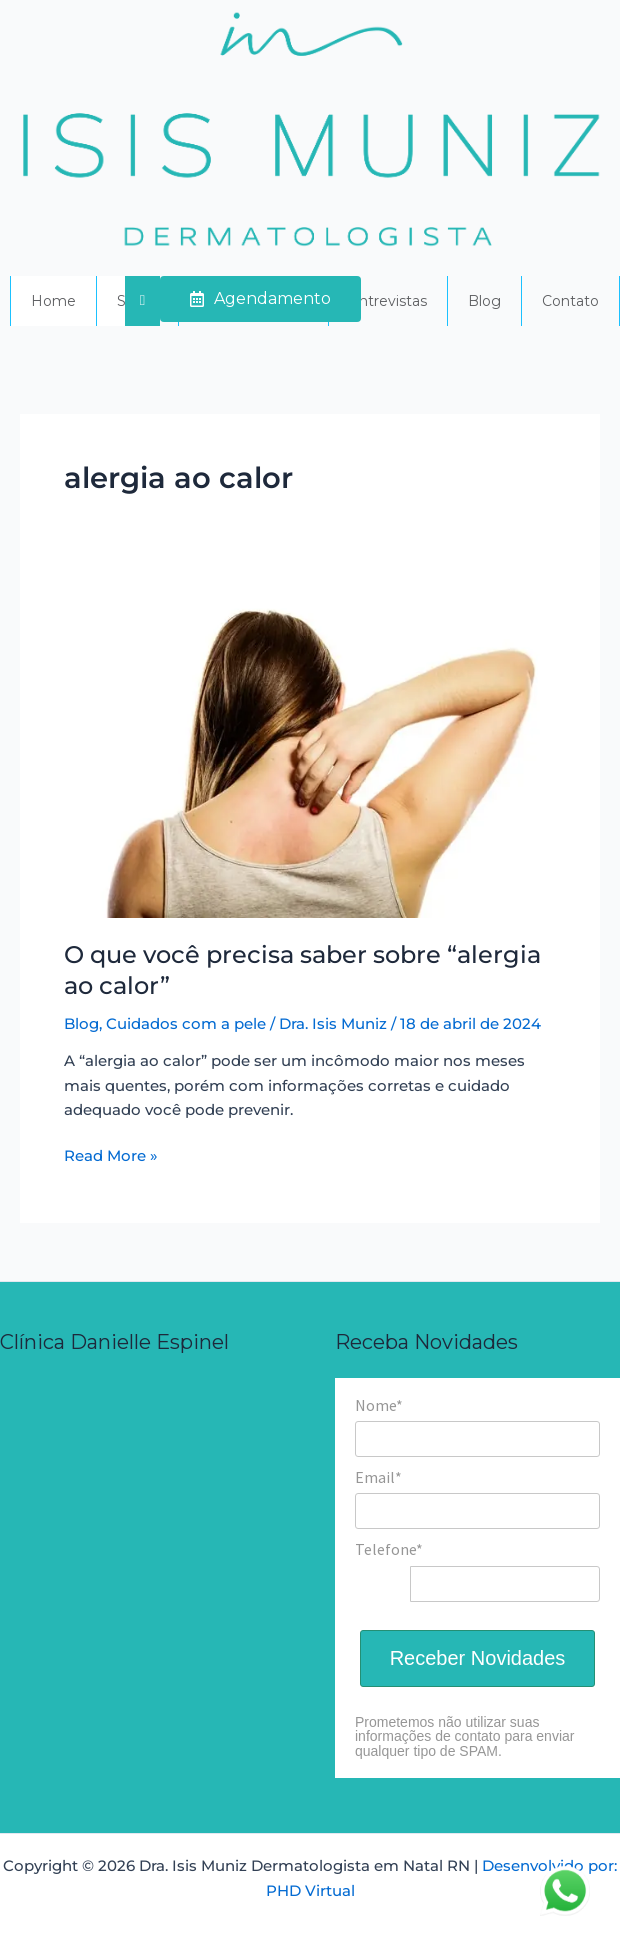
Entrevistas (388, 301)
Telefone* (389, 1549)
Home (53, 301)
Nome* (379, 1405)
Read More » (111, 1154)
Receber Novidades (478, 1658)
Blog (484, 301)
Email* (378, 1477)
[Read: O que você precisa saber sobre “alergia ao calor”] (310, 753)
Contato (570, 301)
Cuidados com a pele (186, 1024)
